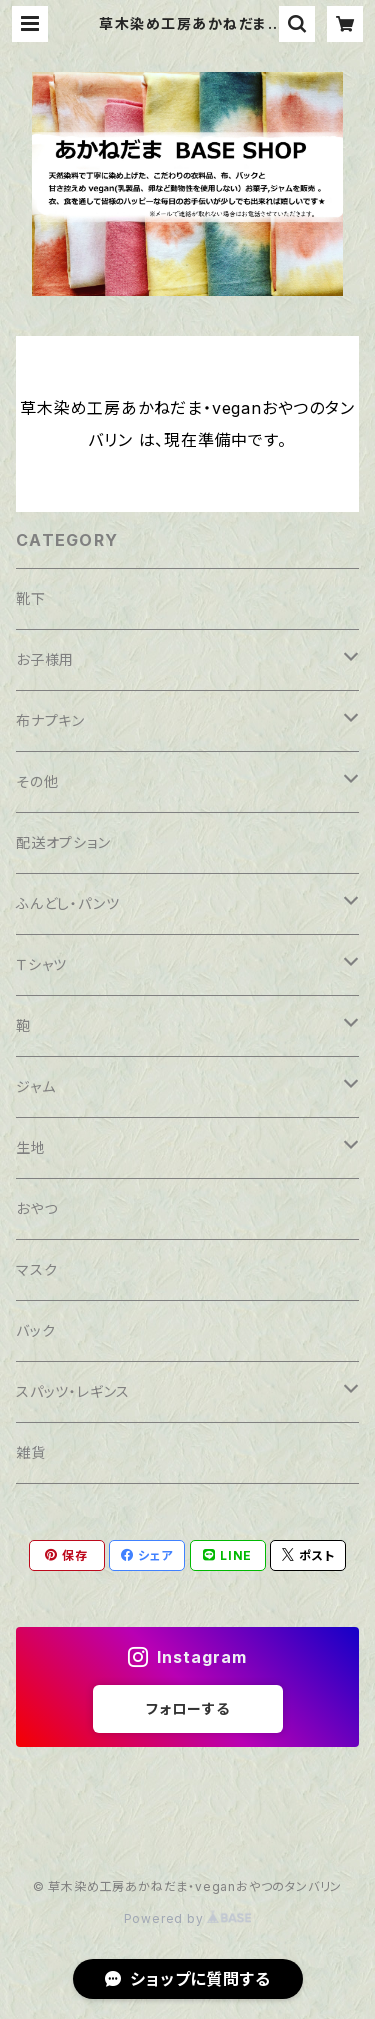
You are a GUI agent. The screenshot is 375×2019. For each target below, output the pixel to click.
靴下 (31, 598)
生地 (31, 1147)
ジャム (35, 1086)
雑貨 (31, 1452)
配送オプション (63, 842)
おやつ (36, 1208)
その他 (37, 781)
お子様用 (45, 659)
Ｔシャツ (41, 964)
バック (35, 1330)
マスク (36, 1269)
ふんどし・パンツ (67, 903)
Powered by (188, 1918)
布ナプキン (50, 720)
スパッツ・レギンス (73, 1391)
